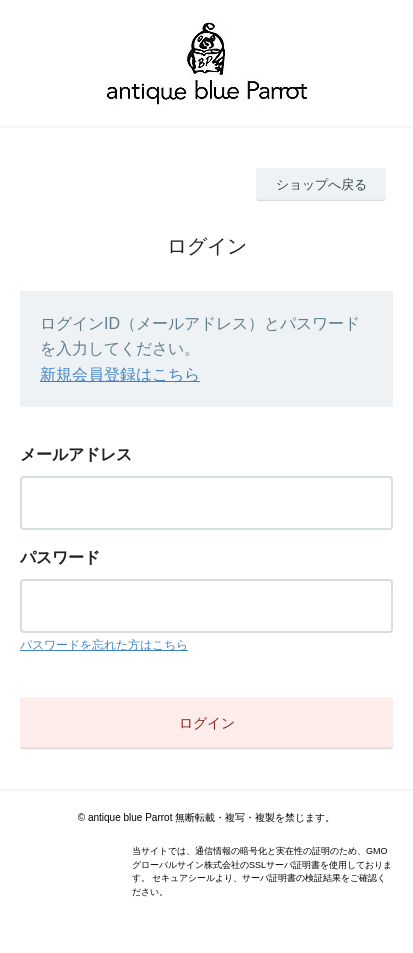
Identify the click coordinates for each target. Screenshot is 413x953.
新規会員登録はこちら (120, 374)
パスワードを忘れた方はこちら (104, 645)
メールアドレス (76, 454)
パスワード (60, 557)
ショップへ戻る (321, 184)
